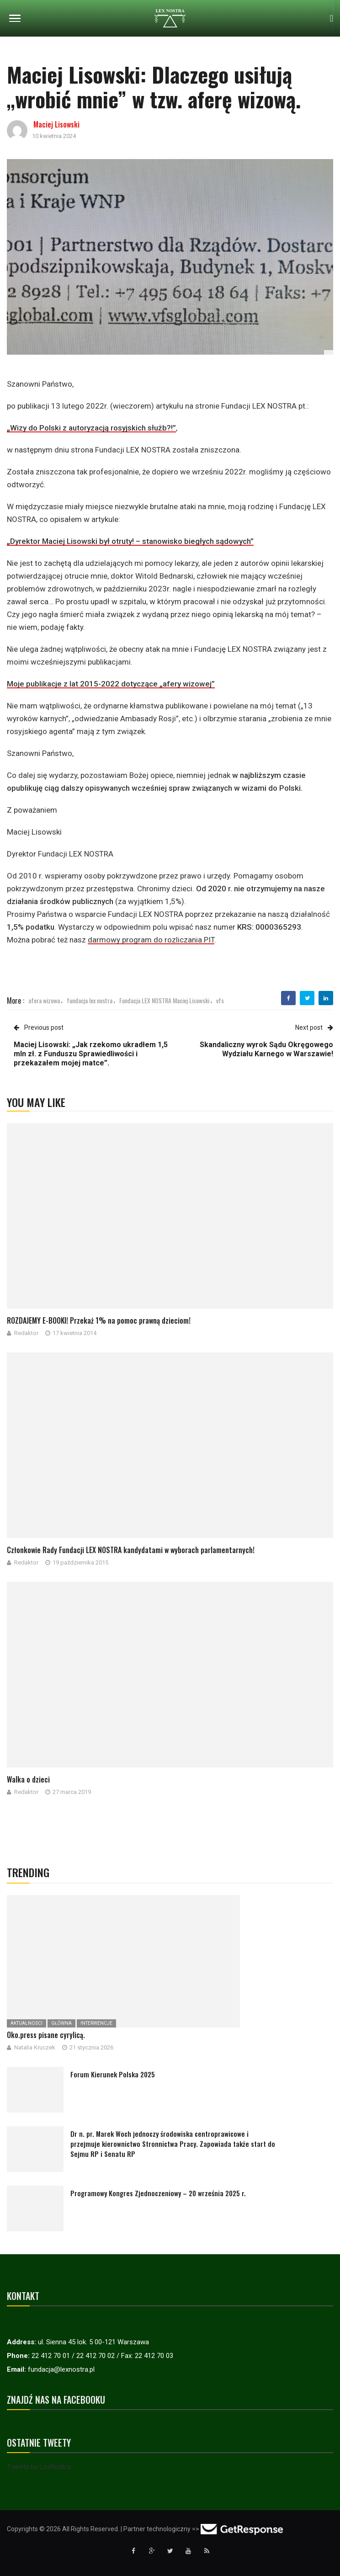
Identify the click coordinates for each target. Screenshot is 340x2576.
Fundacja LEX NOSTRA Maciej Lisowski (164, 1000)
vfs (220, 1000)
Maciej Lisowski (56, 124)
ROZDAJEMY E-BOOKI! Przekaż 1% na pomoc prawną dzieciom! (99, 1320)
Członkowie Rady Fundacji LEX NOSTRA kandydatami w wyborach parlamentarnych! (131, 1549)
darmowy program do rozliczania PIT (151, 939)
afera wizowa (44, 1000)
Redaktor (26, 1333)
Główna (61, 2023)
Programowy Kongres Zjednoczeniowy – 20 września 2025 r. (158, 2193)
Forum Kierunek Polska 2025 (112, 2074)
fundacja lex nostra (89, 1000)
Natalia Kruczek (34, 2047)
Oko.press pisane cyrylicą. (46, 2034)
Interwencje (96, 2023)
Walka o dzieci (28, 1779)
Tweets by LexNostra (39, 2467)
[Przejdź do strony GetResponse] (242, 2529)
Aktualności (26, 2023)
